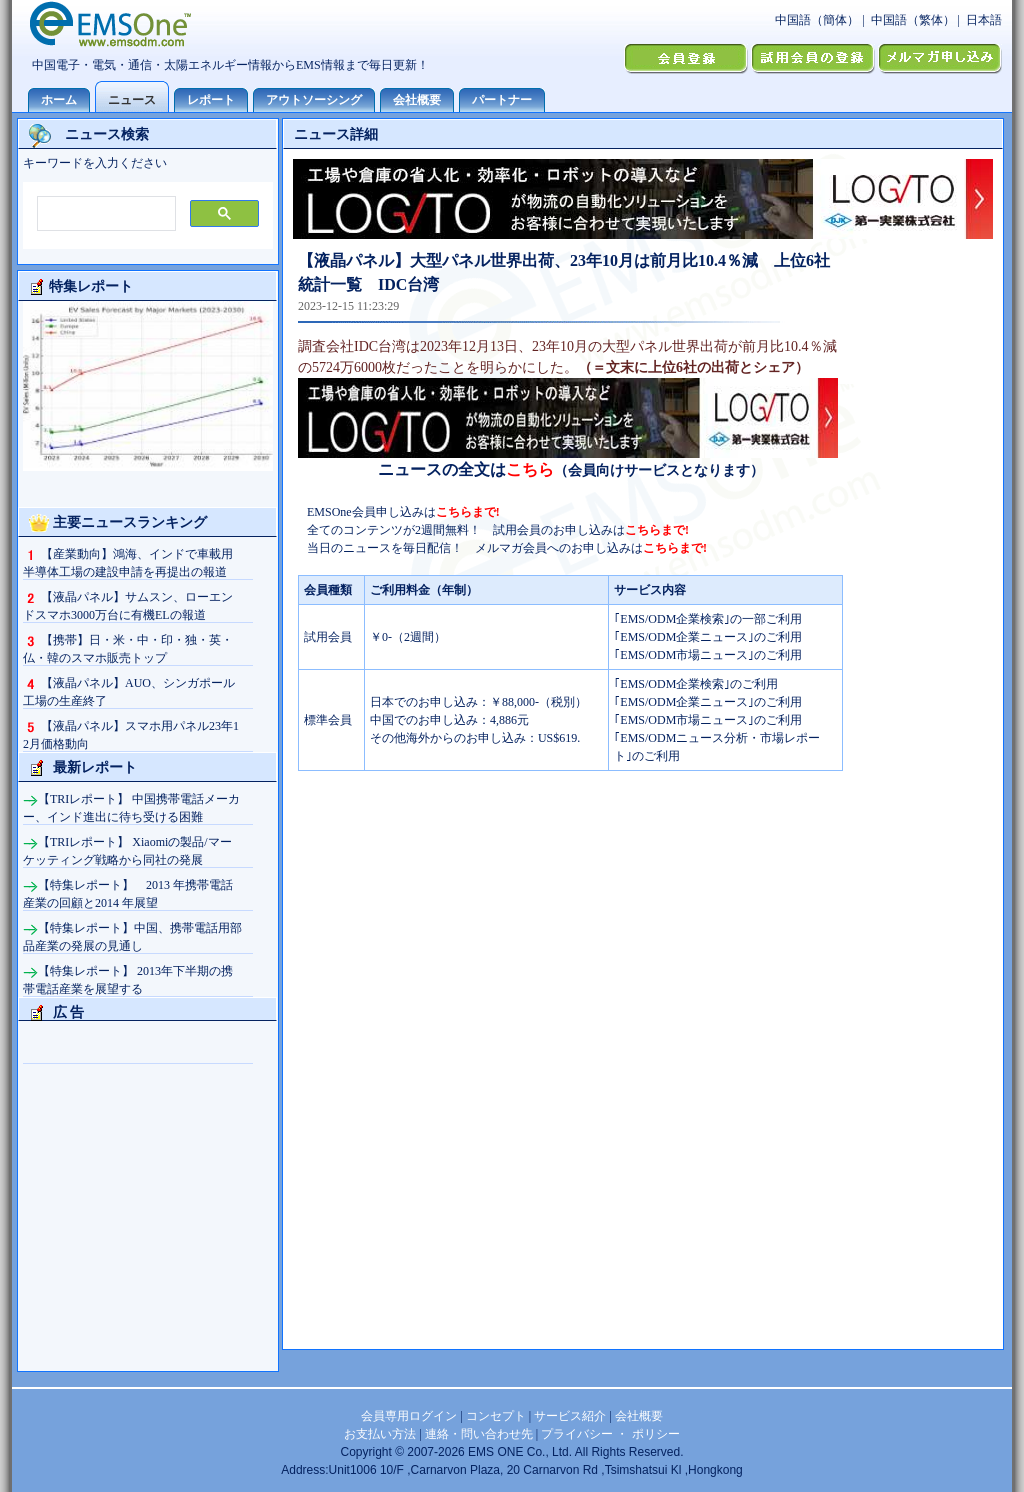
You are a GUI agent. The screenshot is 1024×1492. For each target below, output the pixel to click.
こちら (530, 469)
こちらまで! (468, 512)
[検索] (104, 214)
